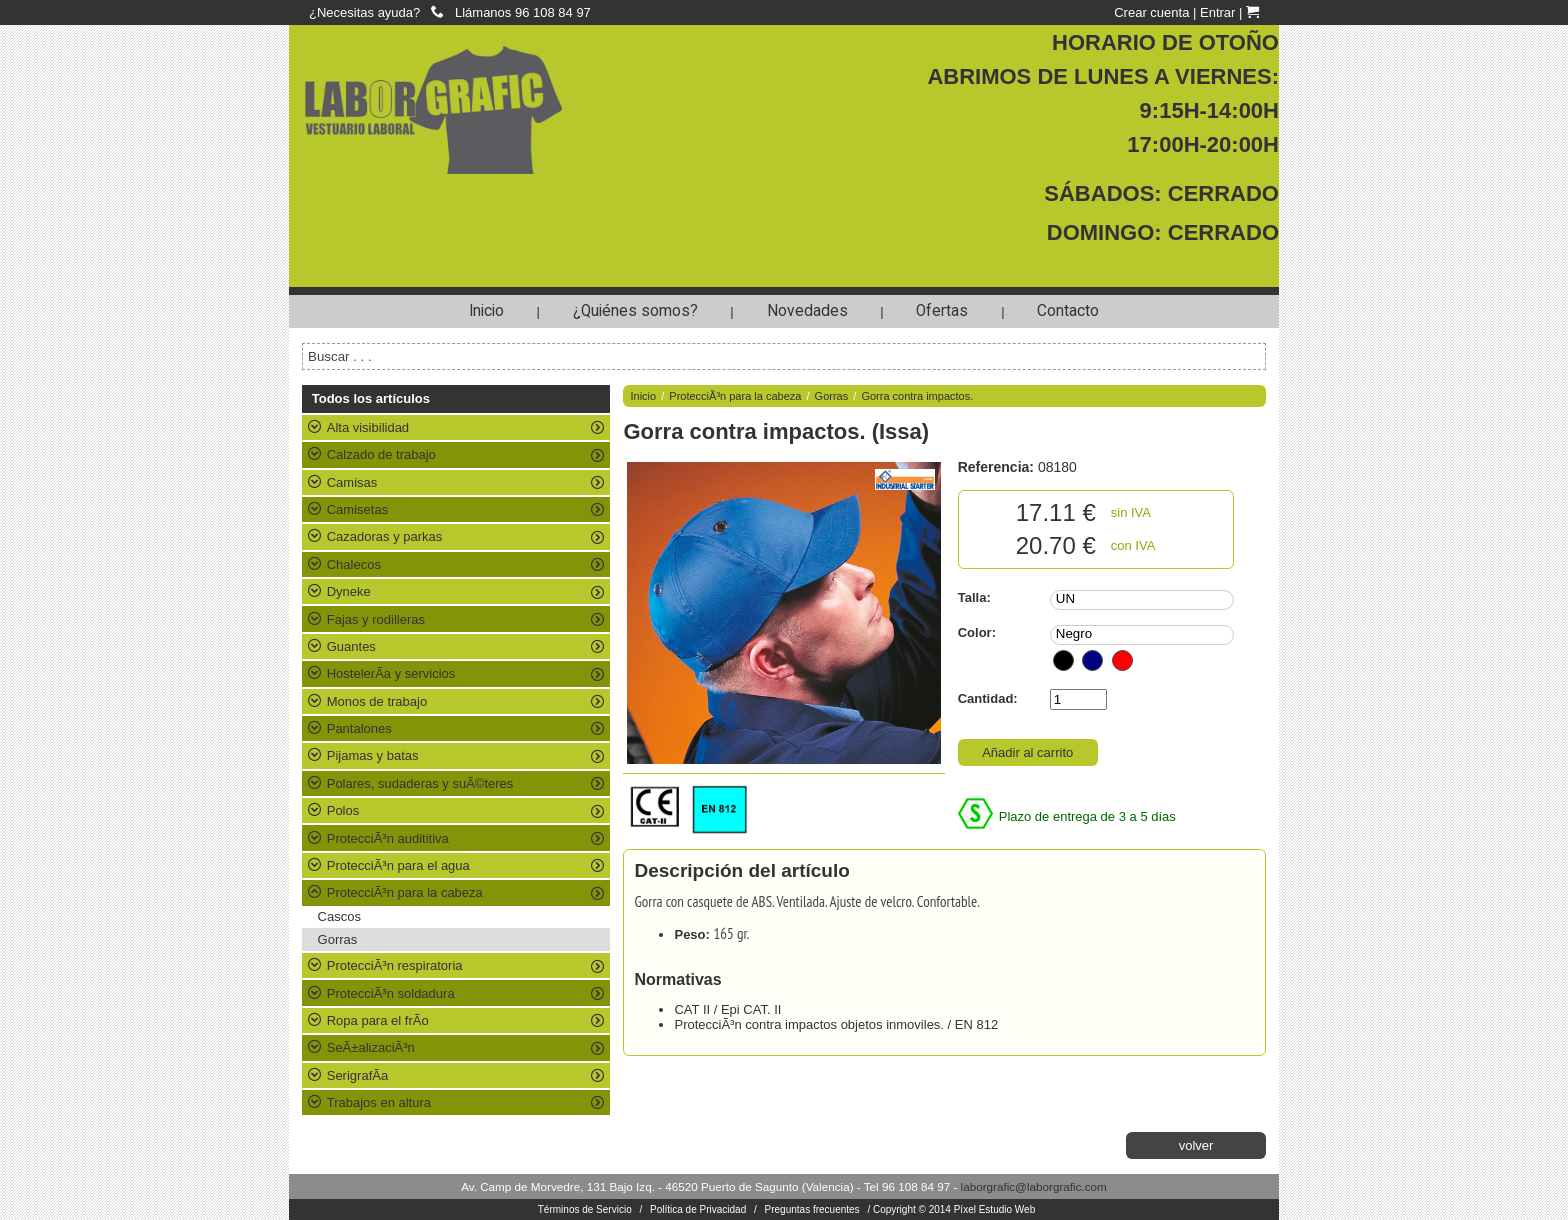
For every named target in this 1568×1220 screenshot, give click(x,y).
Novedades (807, 311)
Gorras (338, 939)
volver (1196, 1145)
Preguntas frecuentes (812, 1209)
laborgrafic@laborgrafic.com (1034, 1186)
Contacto (1068, 311)
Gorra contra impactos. (917, 396)
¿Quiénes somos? (635, 311)
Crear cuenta (1151, 12)
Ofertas (942, 311)
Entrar (1217, 12)
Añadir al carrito (1027, 752)
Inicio (486, 311)
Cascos (339, 916)
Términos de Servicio (585, 1209)
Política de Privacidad (698, 1209)
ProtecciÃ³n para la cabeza (735, 396)
